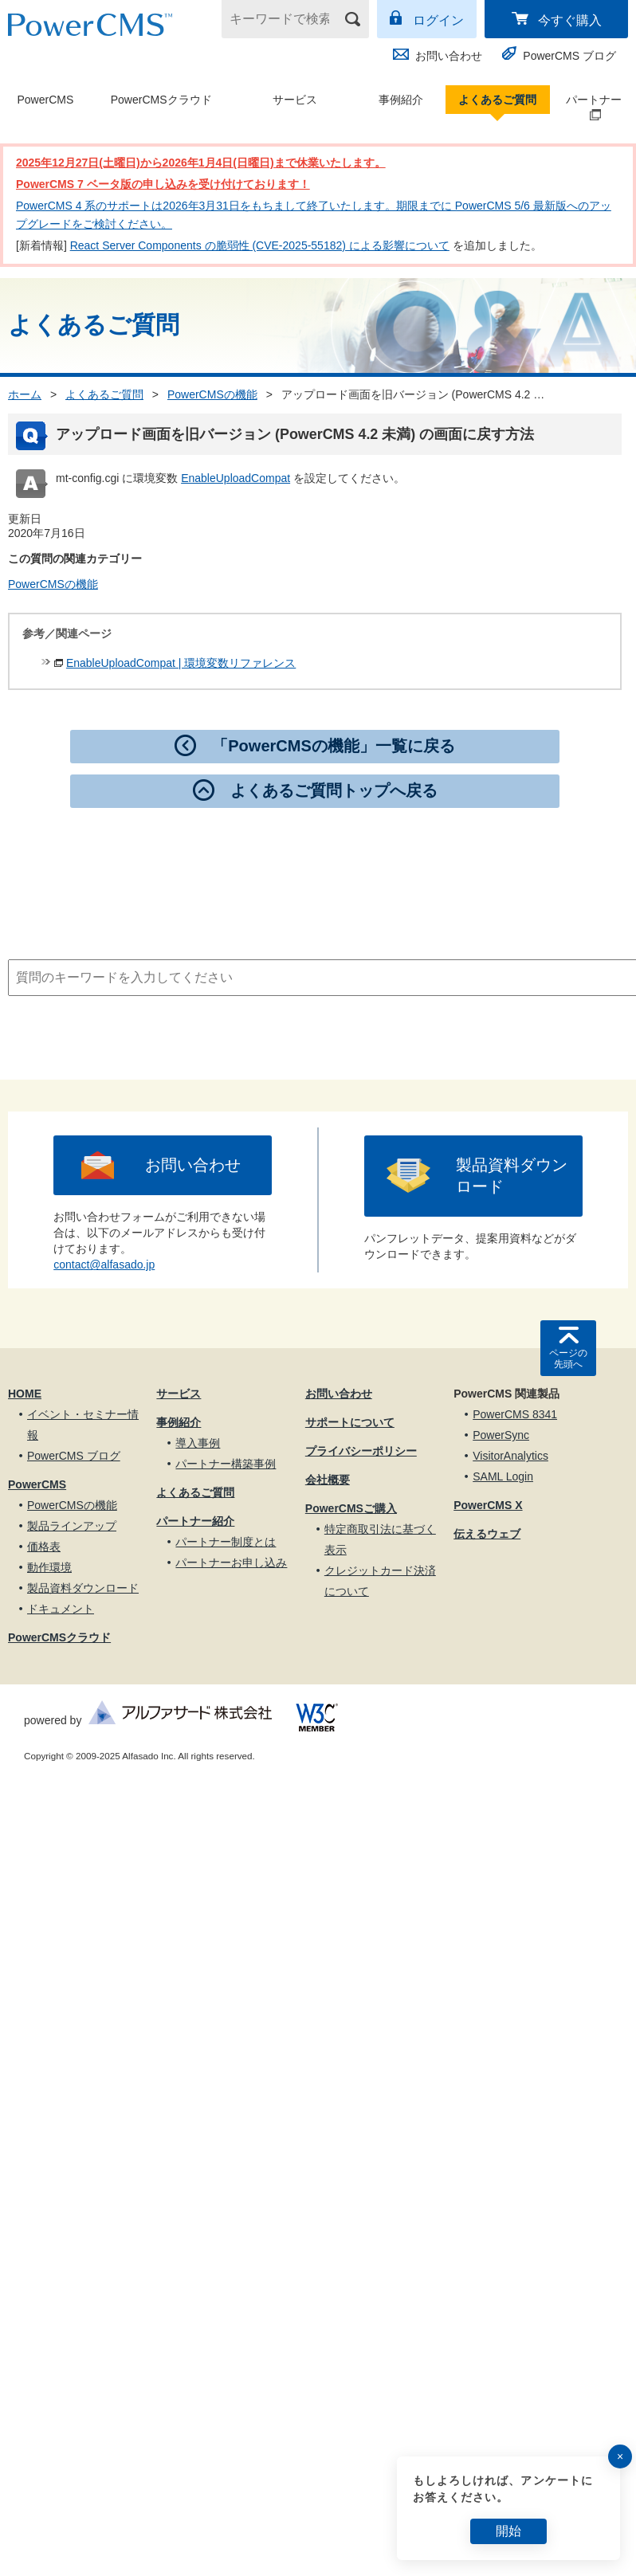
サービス (295, 99)
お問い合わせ (448, 55)
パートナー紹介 (195, 1521)
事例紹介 (401, 99)
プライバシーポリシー (361, 1451)
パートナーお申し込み (231, 1562)
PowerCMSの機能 (212, 394)
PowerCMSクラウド (161, 99)
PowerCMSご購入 (351, 1508)
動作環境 (49, 1567)
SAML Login (503, 1476)
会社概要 (327, 1479)
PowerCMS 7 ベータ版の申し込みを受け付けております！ (163, 184)
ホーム (24, 394)
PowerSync (501, 1435)
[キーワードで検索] (285, 19)
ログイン (438, 20)
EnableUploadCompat (235, 478)
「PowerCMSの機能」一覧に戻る (333, 746)
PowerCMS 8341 (515, 1414)
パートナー (587, 107)
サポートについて (350, 1422)
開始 (508, 2531)
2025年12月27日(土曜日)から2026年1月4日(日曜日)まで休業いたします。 (201, 162)
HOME (24, 1393)
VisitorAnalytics (510, 1455)
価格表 (44, 1546)
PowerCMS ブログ (569, 55)
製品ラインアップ (71, 1525)
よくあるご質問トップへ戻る (334, 790)
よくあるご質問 (497, 99)
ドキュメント (60, 1608)
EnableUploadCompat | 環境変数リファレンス (181, 663)
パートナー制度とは (225, 1541)
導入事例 (197, 1443)
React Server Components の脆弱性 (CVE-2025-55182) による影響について (260, 245)
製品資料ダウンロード (511, 1175)
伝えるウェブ (486, 1533)
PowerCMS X (487, 1505)
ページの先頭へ (568, 1358)
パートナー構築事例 (225, 1463)
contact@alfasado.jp (104, 1264)
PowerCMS (45, 99)
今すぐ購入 (570, 20)
